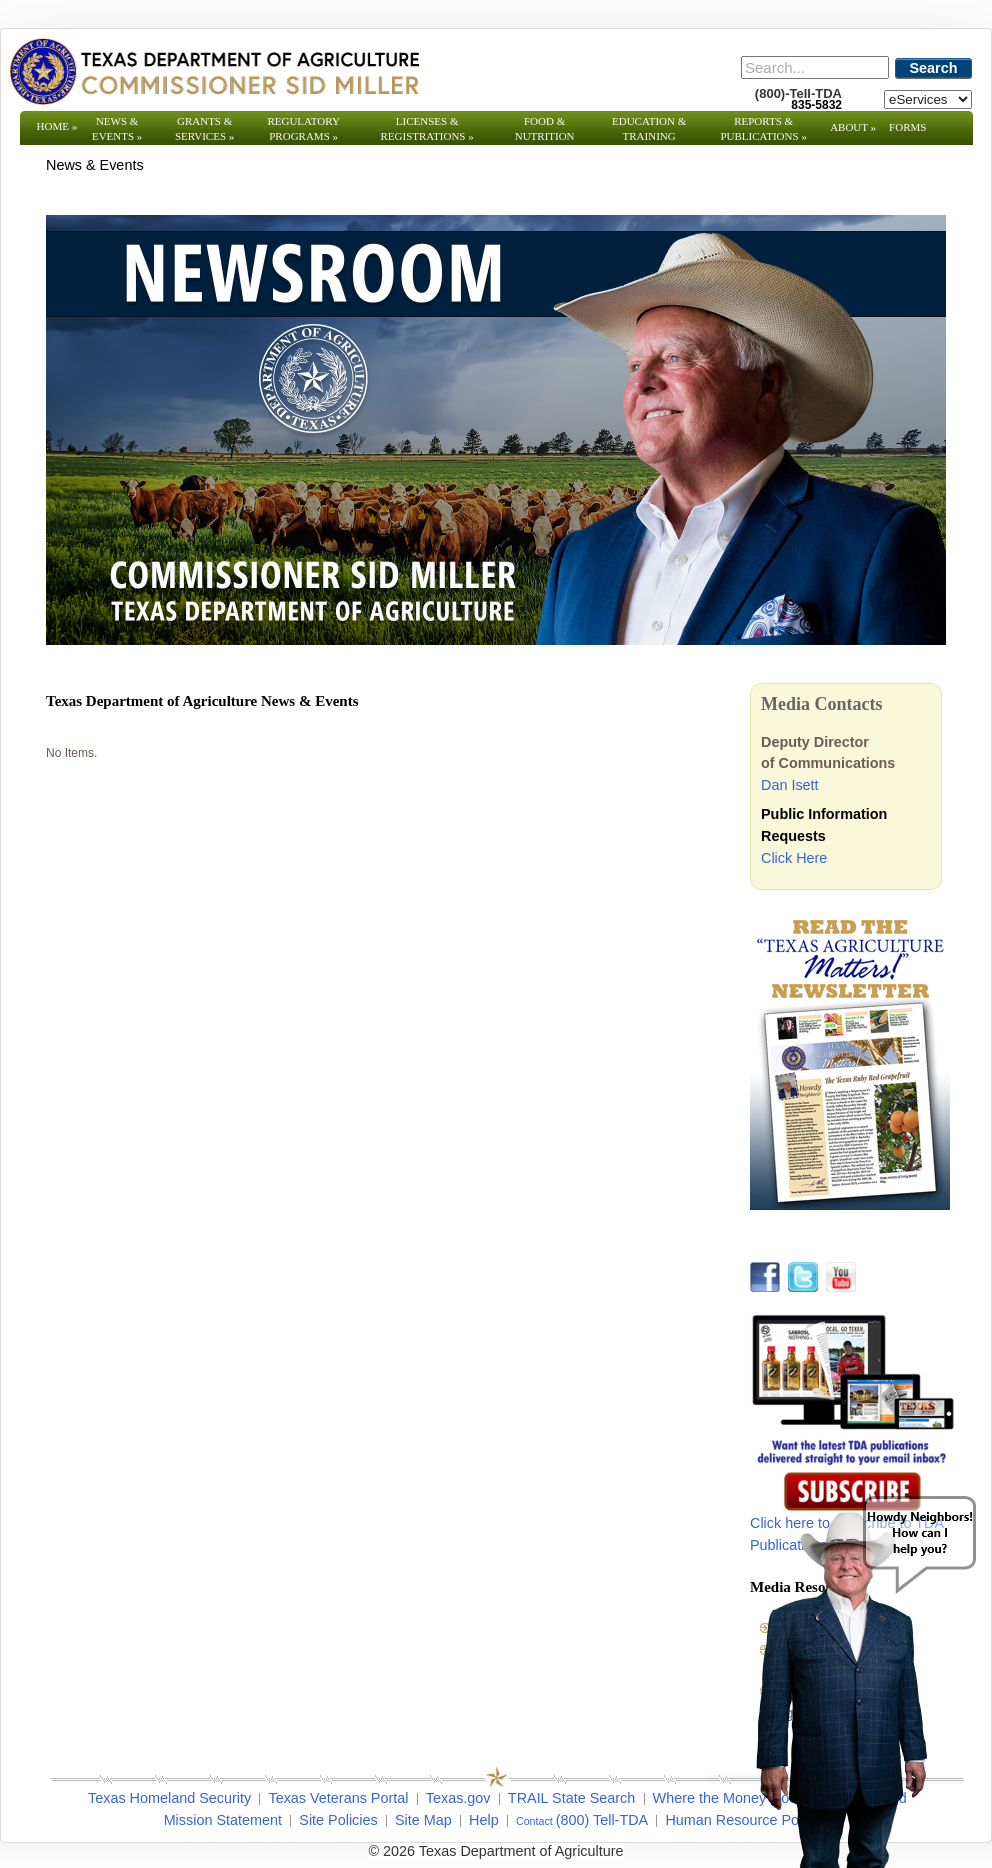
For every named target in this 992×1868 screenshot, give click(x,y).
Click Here (794, 858)
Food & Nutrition (545, 128)
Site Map (423, 1820)
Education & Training (649, 128)
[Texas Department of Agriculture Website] (213, 71)
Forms (907, 127)
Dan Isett (790, 785)
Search (934, 68)
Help (484, 1820)
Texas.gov (458, 1798)
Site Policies (338, 1820)
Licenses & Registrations (427, 128)
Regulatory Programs (303, 128)
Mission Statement (223, 1820)
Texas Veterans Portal (338, 1798)
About (853, 127)
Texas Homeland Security (169, 1798)
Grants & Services (204, 128)
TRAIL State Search (571, 1798)
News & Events (117, 128)
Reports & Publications (763, 128)
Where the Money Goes (729, 1798)
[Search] (815, 67)
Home (57, 126)
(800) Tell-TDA (602, 1820)
